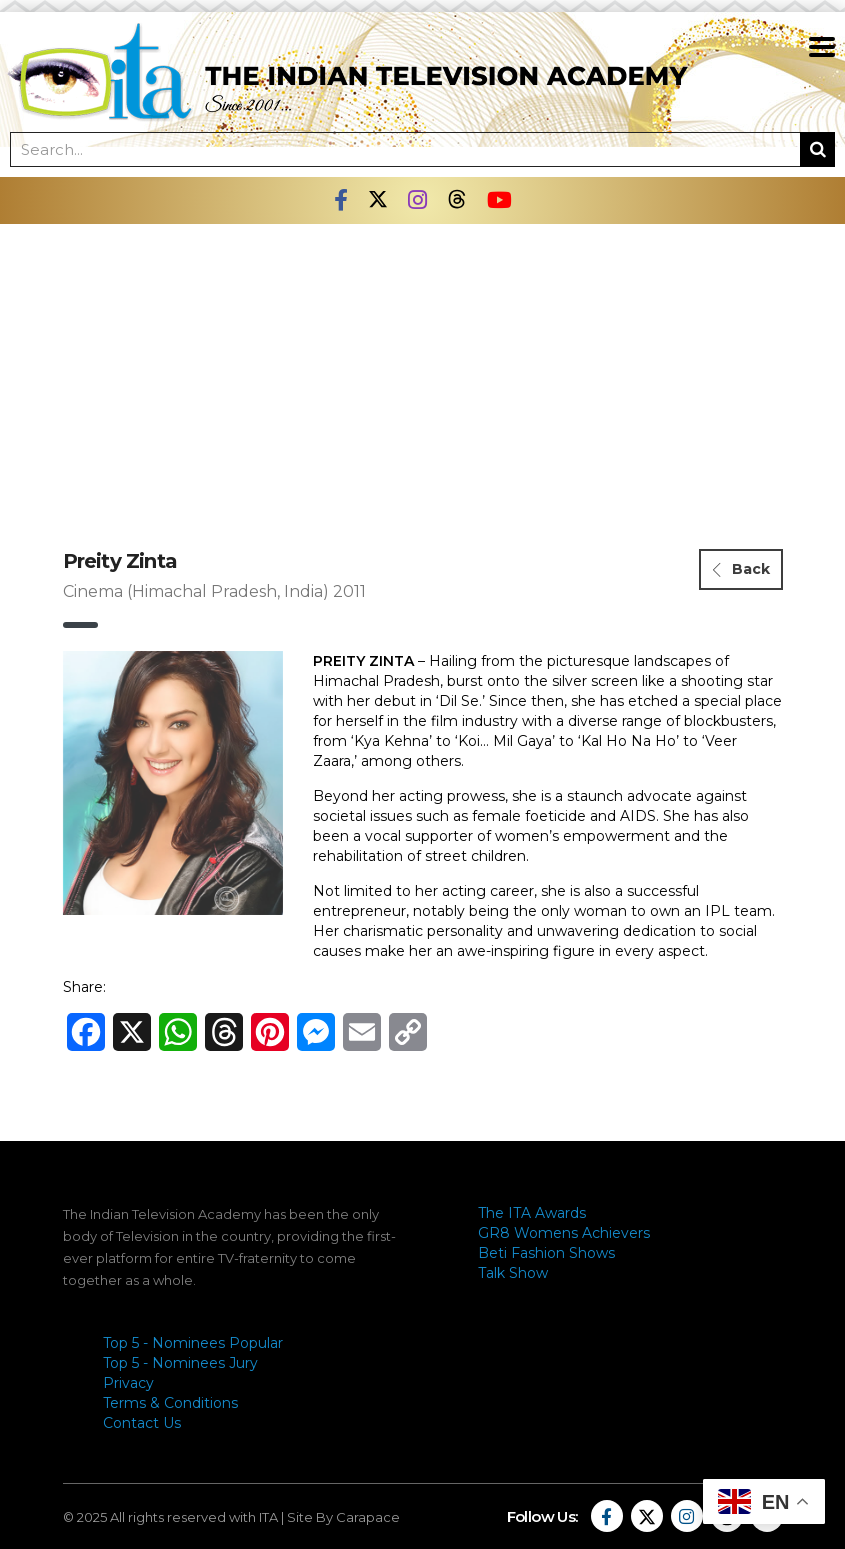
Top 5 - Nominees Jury (180, 1363)
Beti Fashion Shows (546, 1253)
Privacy (128, 1383)
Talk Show (513, 1273)
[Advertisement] (423, 374)
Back (741, 569)
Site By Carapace (343, 1517)
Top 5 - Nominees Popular (193, 1343)
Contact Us (142, 1423)
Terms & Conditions (170, 1403)
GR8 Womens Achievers (564, 1233)
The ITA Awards (532, 1213)
